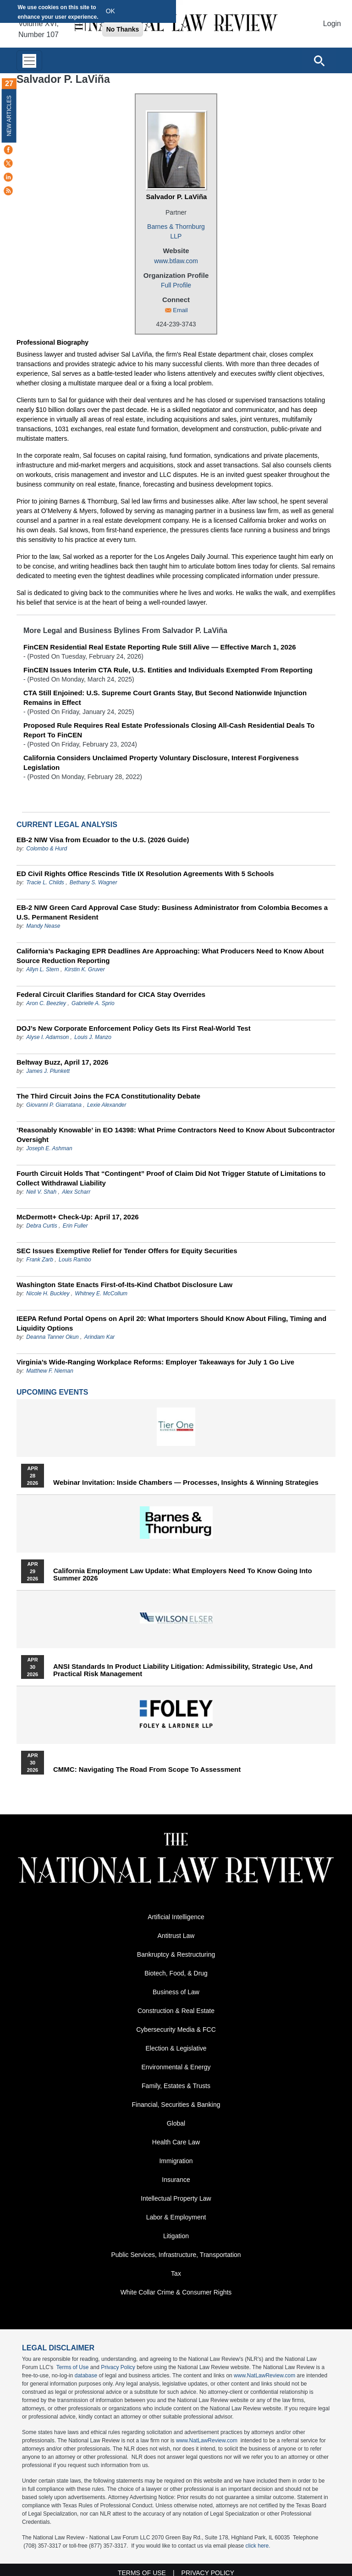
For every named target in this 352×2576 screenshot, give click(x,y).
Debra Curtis (41, 1226)
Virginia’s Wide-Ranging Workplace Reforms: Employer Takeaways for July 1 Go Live (155, 1362)
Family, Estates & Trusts (176, 2085)
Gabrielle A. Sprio (93, 1003)
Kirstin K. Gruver (85, 969)
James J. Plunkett (48, 1071)
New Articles (9, 115)
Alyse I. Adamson (47, 1037)
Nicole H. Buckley (47, 1293)
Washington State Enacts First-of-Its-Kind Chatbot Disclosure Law (124, 1284)
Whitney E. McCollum (101, 1293)
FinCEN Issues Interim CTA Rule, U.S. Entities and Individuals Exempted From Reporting (168, 670)
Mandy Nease (43, 926)
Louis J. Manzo (92, 1037)
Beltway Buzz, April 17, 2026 (62, 1062)
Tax (176, 2273)
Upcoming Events (52, 1392)
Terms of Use (72, 2367)
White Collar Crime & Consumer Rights (176, 2292)
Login (332, 23)
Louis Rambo (75, 1259)
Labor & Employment (176, 2217)
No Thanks (122, 29)
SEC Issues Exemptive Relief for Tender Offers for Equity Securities (126, 1251)
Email (180, 310)
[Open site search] (319, 60)
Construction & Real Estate (176, 2010)
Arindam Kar (99, 1337)
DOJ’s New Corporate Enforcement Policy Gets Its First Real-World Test (133, 1028)
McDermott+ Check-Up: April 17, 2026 (77, 1217)
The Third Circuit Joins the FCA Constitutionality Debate (108, 1096)
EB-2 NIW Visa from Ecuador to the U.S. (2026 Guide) (102, 840)
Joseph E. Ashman (49, 1148)
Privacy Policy (118, 2367)
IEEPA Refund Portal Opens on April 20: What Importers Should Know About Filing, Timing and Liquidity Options (171, 1323)
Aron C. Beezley (46, 1003)
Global (176, 2123)
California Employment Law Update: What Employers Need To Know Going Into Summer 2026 (182, 1574)
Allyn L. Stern (42, 969)
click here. (258, 2546)
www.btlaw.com (176, 261)
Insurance (176, 2179)
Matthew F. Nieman (49, 1371)
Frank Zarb (39, 1259)
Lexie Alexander (106, 1105)
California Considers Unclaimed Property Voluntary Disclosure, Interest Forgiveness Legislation (161, 762)
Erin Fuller (75, 1226)
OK (110, 11)
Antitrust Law (176, 1935)
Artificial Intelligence (176, 1917)
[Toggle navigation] (29, 60)
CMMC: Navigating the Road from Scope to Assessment (147, 1769)
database (86, 2375)
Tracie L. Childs (45, 882)
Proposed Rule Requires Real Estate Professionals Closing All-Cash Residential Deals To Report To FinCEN (168, 730)
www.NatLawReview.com (264, 2375)
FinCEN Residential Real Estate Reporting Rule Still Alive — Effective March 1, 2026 (159, 647)
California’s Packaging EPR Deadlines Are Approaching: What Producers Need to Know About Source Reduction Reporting (170, 955)
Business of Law (176, 1992)
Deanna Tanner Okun (52, 1337)
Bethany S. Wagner (93, 882)
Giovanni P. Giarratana (54, 1105)
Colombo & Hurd (46, 848)
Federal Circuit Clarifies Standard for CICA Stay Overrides (110, 994)
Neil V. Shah (41, 1192)
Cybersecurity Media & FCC (176, 2029)
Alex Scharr (76, 1192)
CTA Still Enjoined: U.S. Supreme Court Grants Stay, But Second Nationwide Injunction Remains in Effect (165, 697)
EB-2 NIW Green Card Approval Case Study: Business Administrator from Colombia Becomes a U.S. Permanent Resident (172, 912)
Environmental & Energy (176, 2067)
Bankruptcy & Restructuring (176, 1954)
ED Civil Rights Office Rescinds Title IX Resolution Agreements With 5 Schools (145, 873)
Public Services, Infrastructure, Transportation (176, 2254)
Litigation (176, 2236)
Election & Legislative (175, 2048)
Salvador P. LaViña (176, 196)
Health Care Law (176, 2142)
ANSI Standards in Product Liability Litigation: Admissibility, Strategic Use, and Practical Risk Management (183, 1670)
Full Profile (176, 285)
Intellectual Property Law (176, 2198)
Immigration (175, 2161)
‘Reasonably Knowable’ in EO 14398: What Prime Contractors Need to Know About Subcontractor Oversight (175, 1134)
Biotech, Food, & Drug (176, 1973)
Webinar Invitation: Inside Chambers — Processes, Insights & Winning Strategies (186, 1482)
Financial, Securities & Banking (176, 2104)
